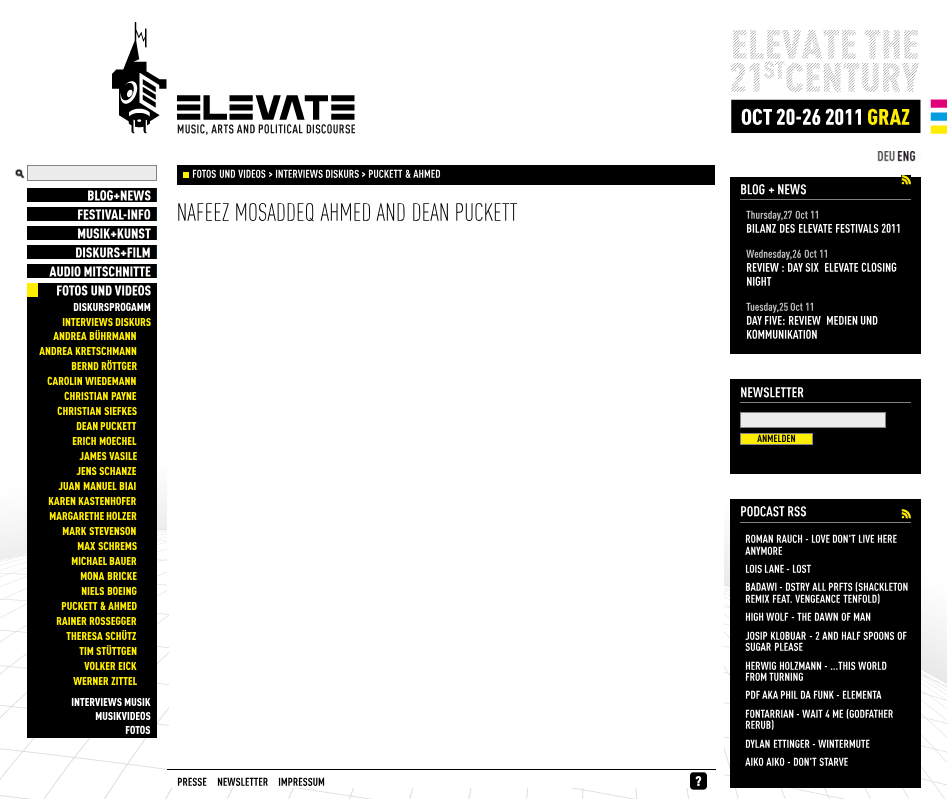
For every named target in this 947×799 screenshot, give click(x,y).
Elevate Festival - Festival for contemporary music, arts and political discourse (234, 79)
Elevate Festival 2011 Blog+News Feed (906, 180)
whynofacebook (698, 781)
